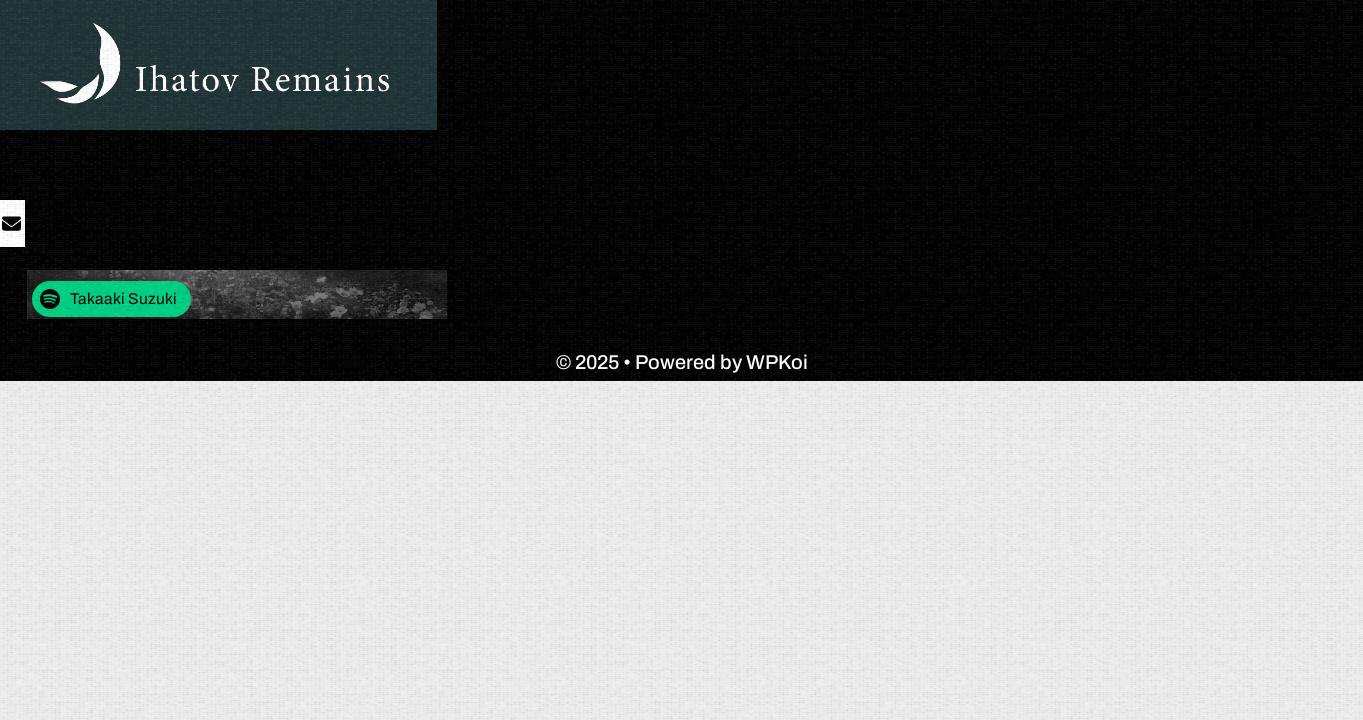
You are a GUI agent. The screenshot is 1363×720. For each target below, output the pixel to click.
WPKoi (777, 362)
